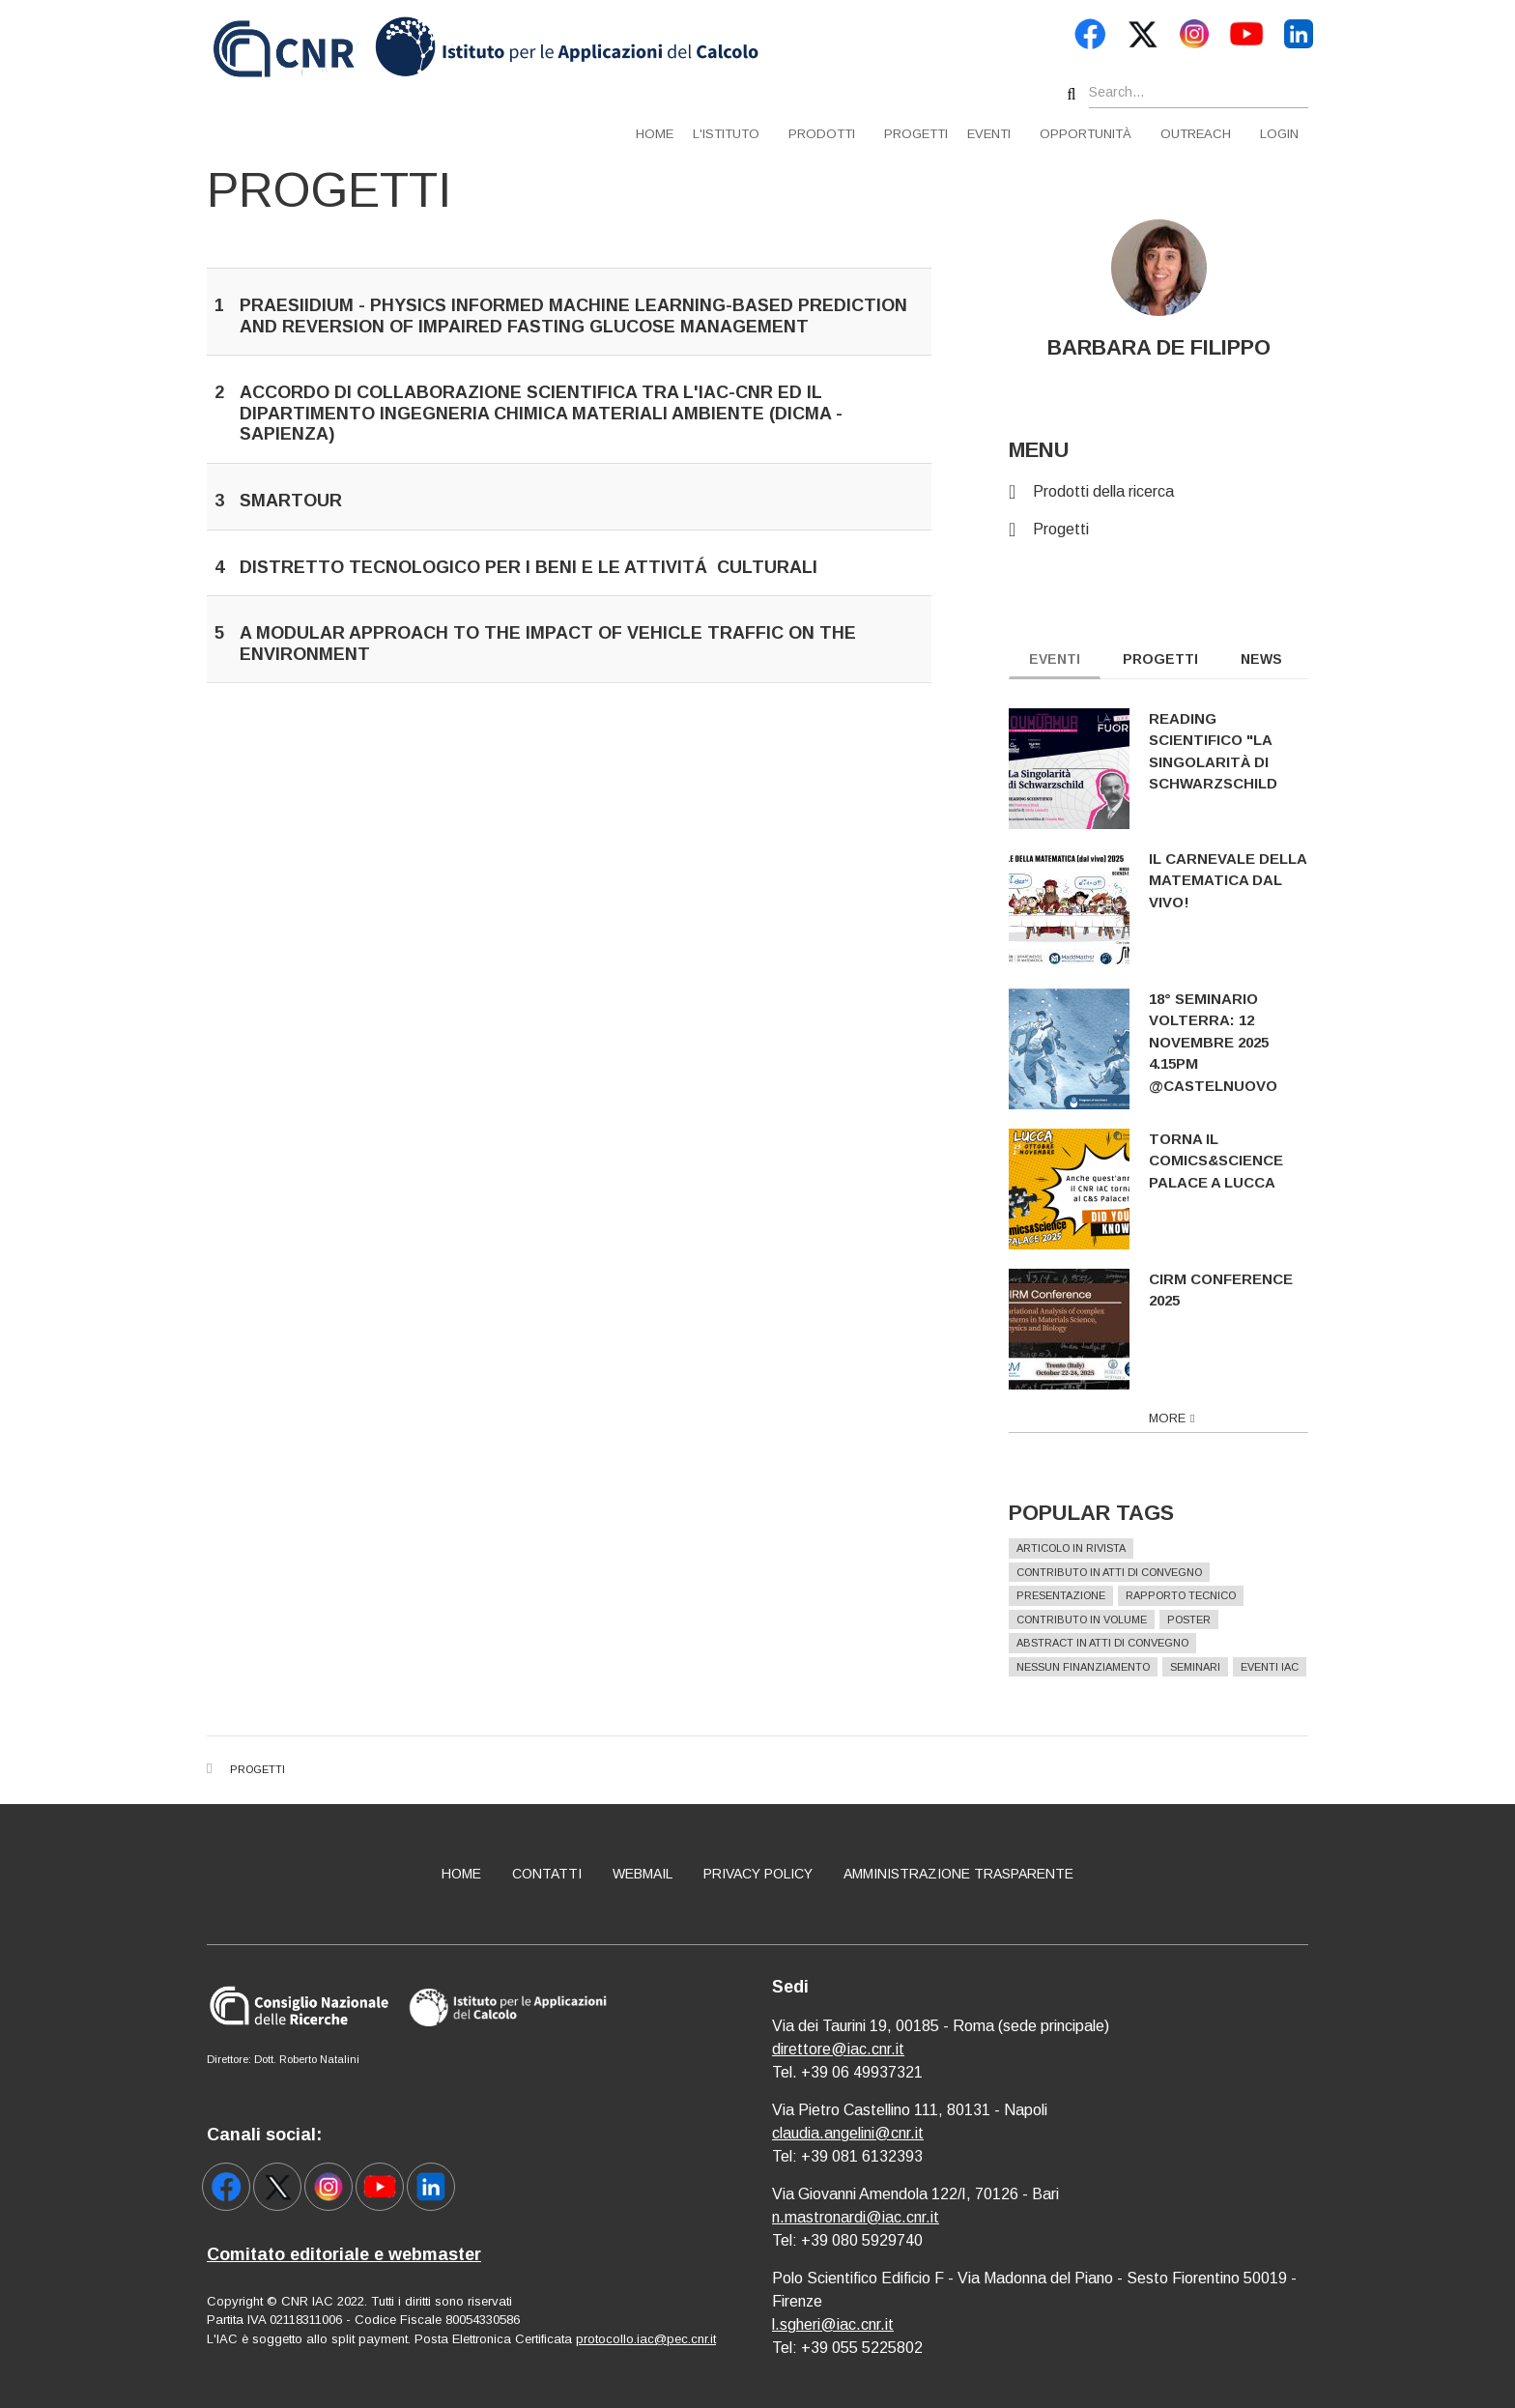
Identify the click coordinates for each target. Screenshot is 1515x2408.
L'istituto (726, 134)
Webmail (642, 1873)
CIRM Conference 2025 (1231, 1290)
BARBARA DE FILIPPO (1168, 347)
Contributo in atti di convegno (1120, 1572)
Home (654, 134)
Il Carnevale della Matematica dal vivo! (1238, 880)
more (1177, 1418)
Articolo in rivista (1081, 1548)
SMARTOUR (291, 500)
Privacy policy (758, 1873)
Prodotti (821, 134)
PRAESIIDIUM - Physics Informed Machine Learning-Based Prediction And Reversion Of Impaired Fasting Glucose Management (573, 316)
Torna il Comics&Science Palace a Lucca (1226, 1160)
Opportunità (1085, 134)
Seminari (1206, 1667)
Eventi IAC (1280, 1667)
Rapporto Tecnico (1191, 1595)
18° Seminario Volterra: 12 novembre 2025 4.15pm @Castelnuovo (1223, 1042)
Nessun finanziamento (1093, 1667)
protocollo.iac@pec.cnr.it (646, 2339)
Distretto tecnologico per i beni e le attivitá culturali (528, 567)
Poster (1199, 1619)
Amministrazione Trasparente (958, 1873)
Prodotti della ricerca (1114, 491)
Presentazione (1071, 1595)
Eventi (989, 134)
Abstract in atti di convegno (1113, 1642)
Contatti (547, 1873)
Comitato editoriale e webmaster (344, 2254)
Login (1279, 134)
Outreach (1195, 134)
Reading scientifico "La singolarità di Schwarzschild (1223, 751)
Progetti (916, 134)
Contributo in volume (1092, 1619)
